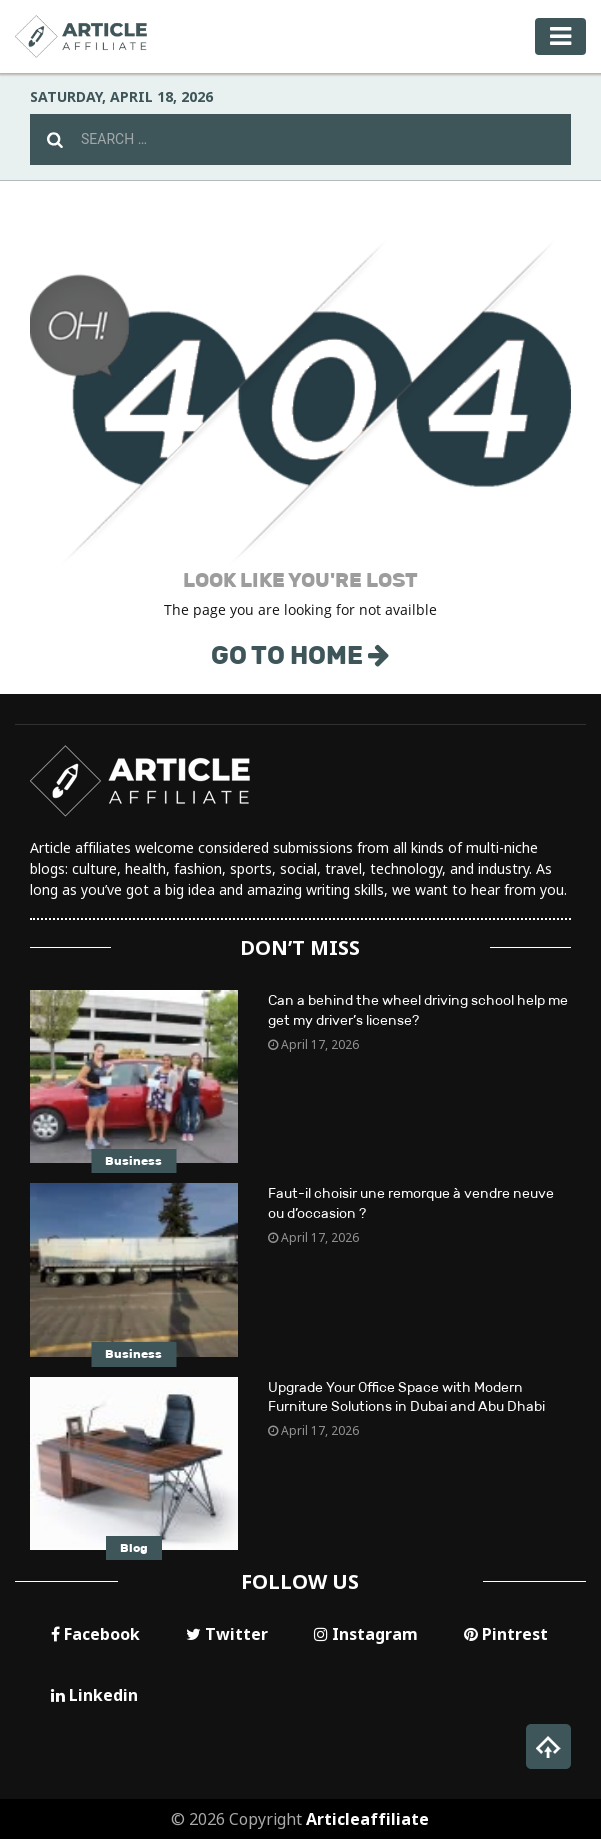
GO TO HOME (300, 655)
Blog (134, 1548)
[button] (548, 1746)
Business (133, 1161)
